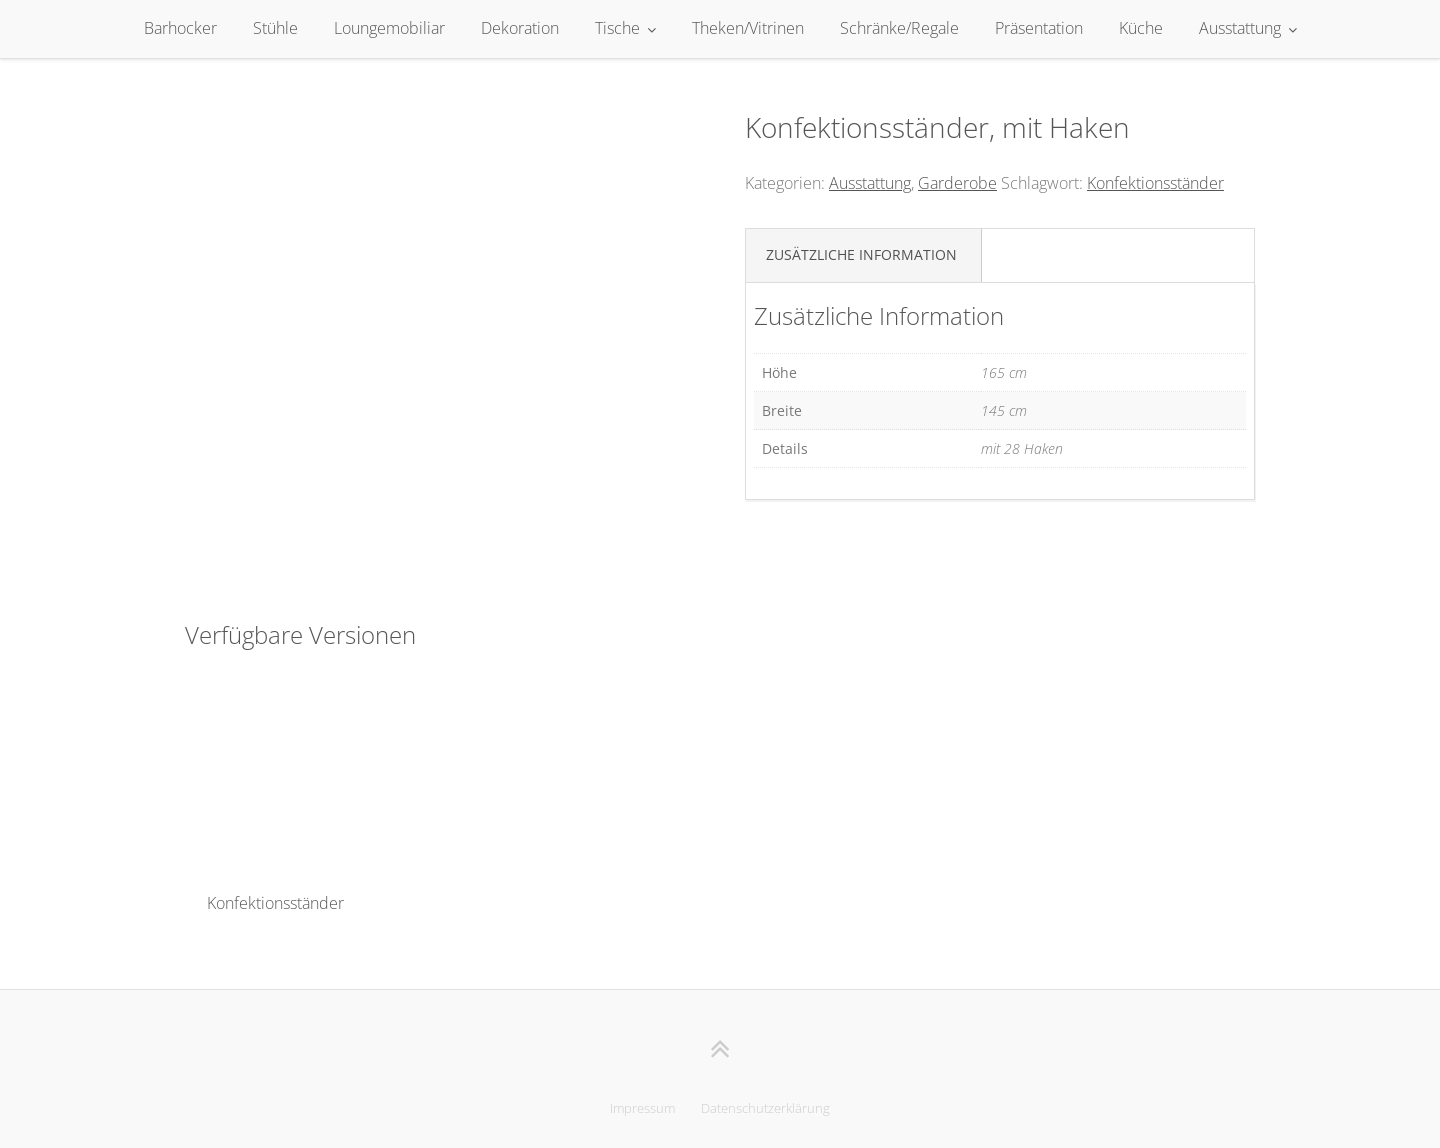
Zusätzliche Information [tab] (861, 254)
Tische (617, 28)
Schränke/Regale (899, 28)
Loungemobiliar (389, 28)
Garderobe (957, 183)
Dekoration (520, 28)
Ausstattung (1240, 28)
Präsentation (1039, 28)
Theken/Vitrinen (748, 28)
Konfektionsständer (1155, 183)
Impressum (642, 1108)
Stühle (275, 28)
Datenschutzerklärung (765, 1108)
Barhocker (180, 28)
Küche (1141, 28)
